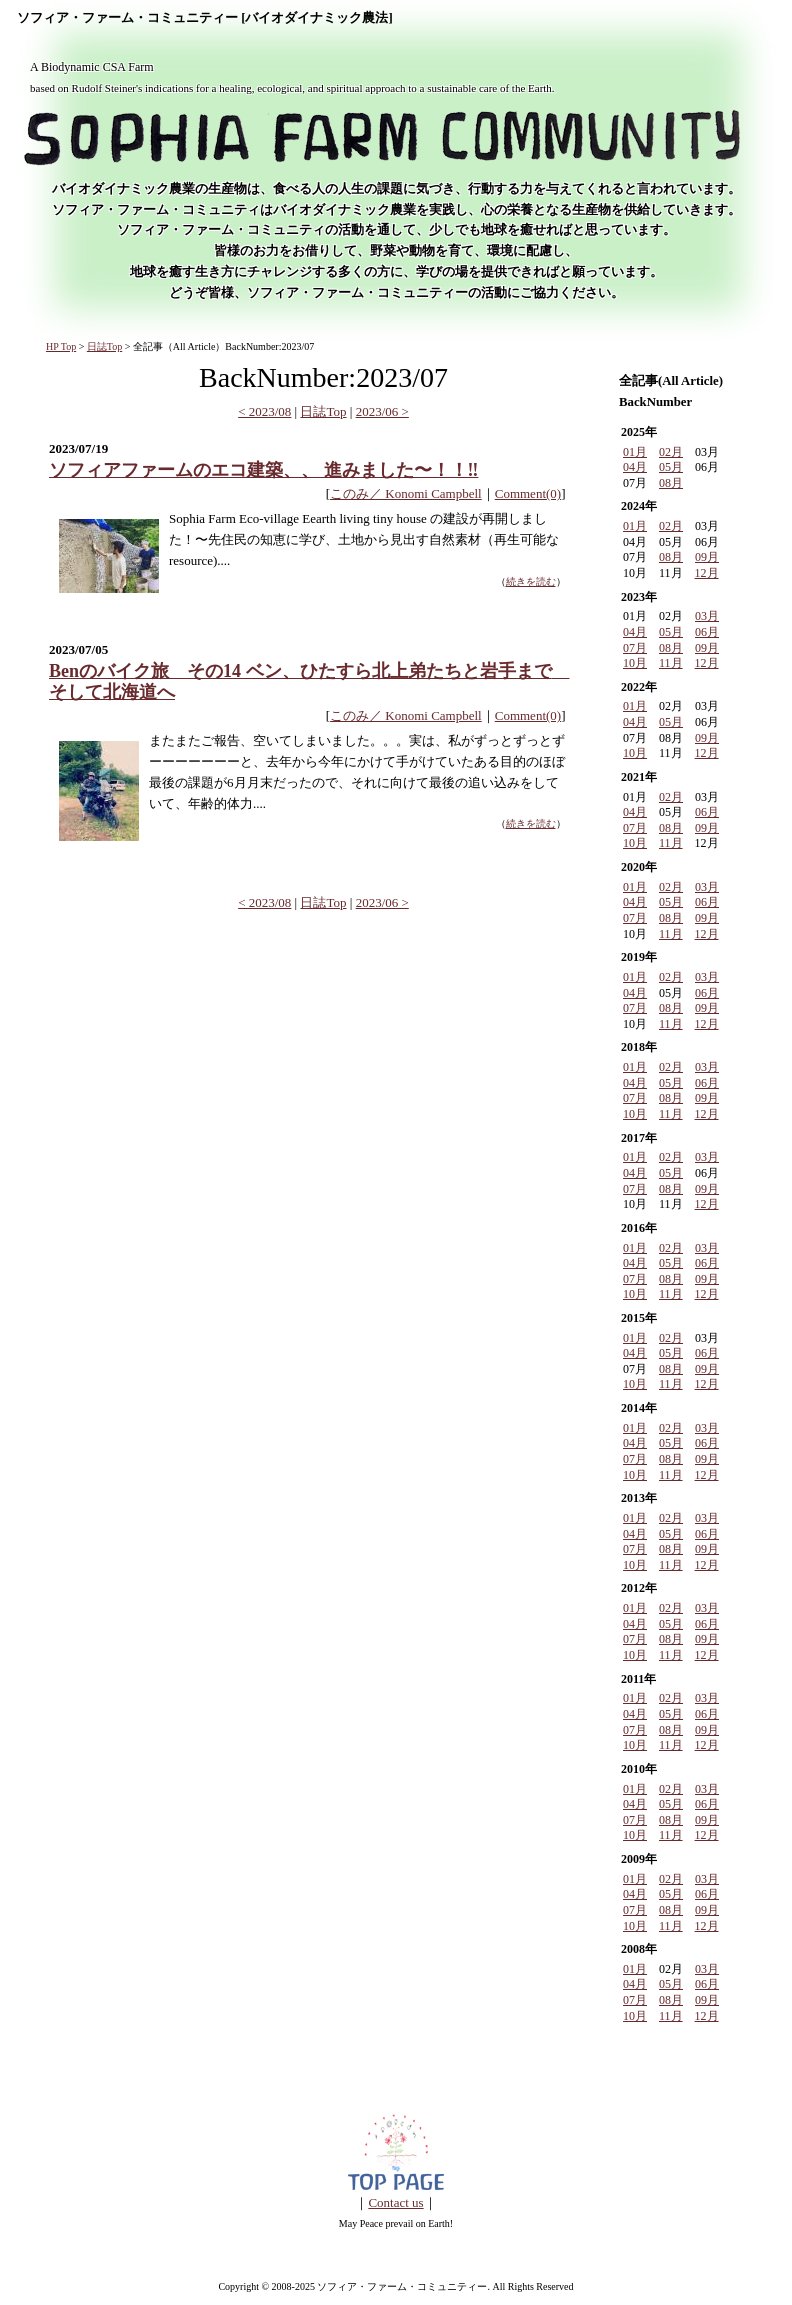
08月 (671, 483)
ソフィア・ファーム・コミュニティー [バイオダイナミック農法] (205, 18)
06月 (707, 632)
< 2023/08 (264, 411)
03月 (707, 616)
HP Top (61, 346)
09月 (707, 557)
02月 (671, 452)
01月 (635, 452)
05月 (671, 467)
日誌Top (104, 346)
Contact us (395, 2202)
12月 (707, 573)
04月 (635, 467)
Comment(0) (528, 493)
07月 (635, 648)
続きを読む (531, 581)
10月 (635, 663)
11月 (671, 663)
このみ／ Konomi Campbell (406, 493)
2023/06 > (382, 411)
